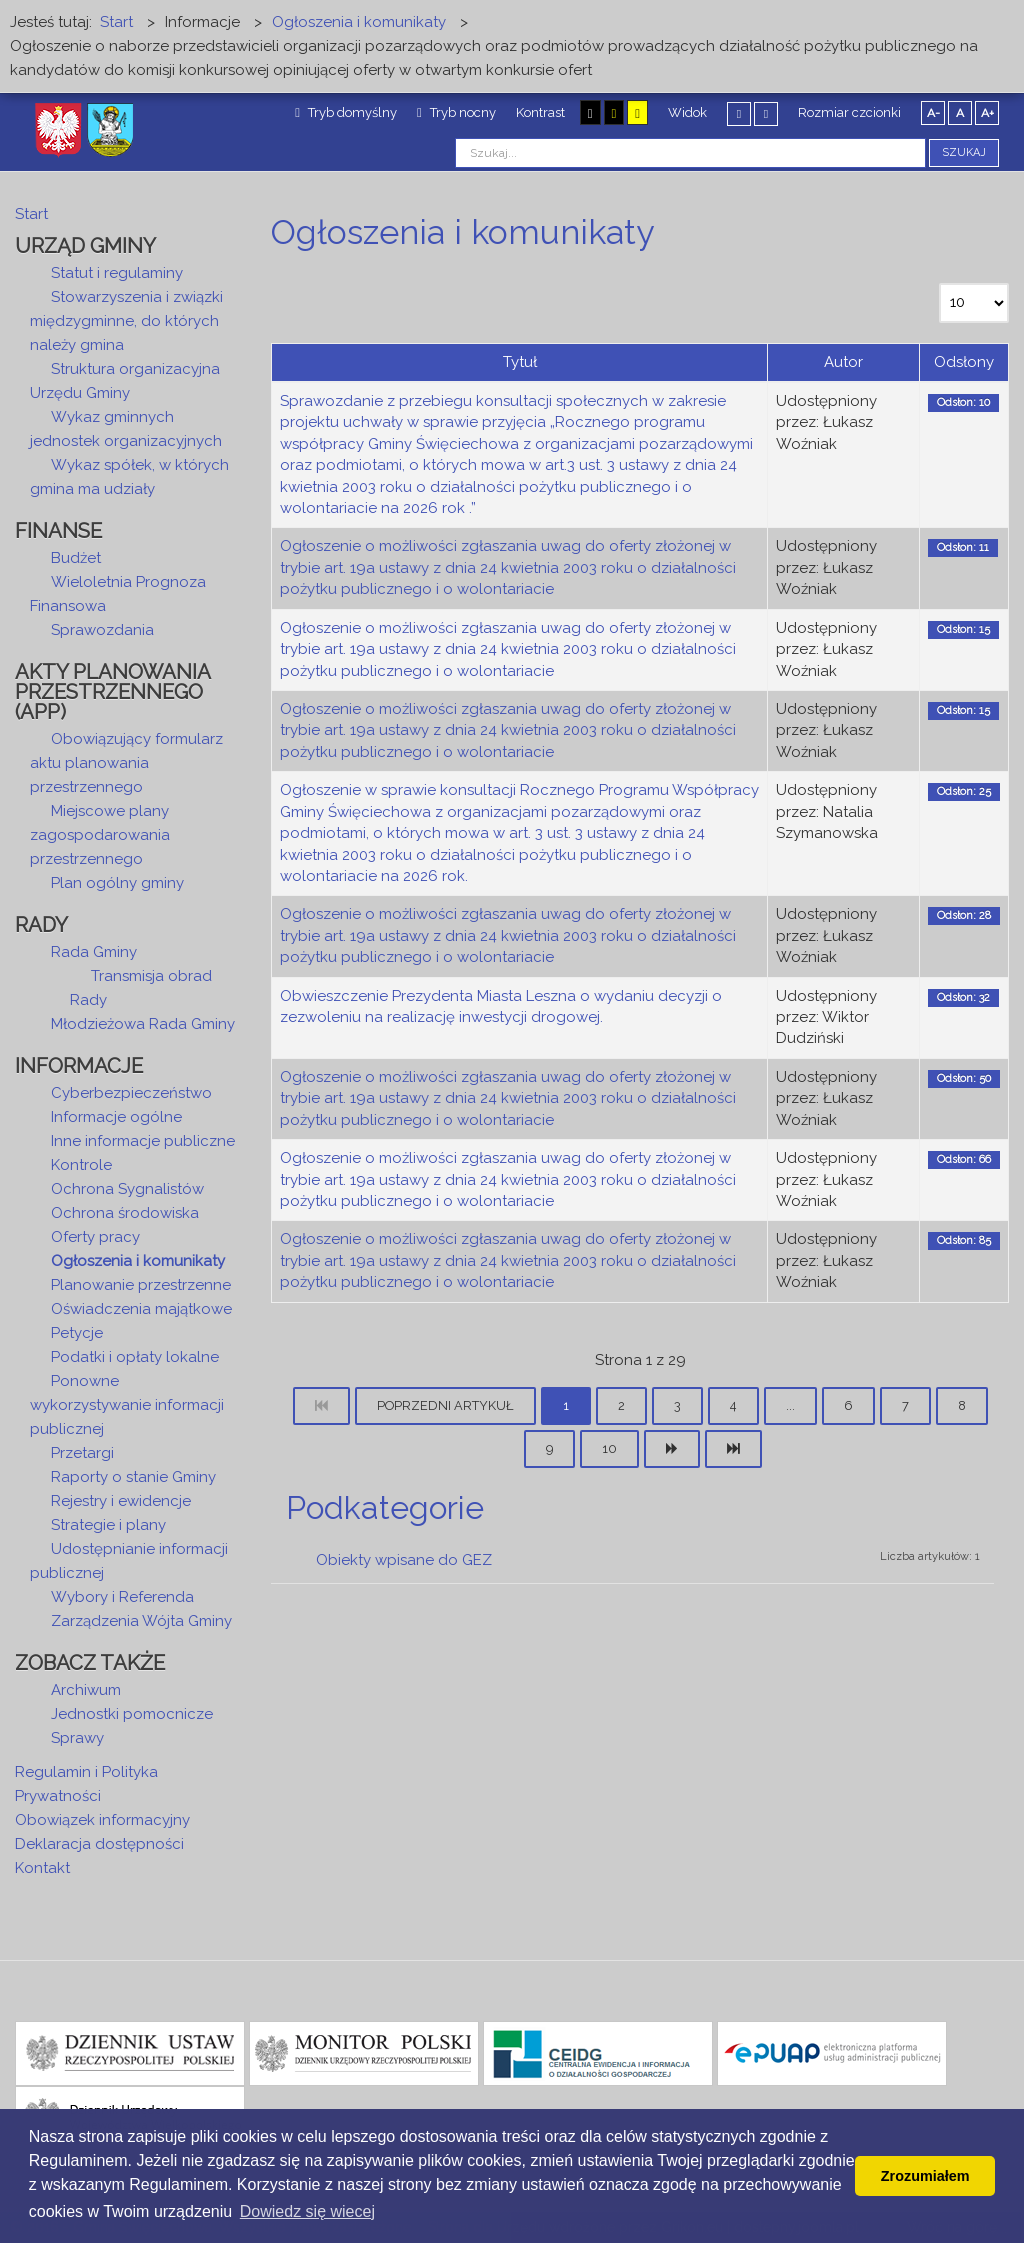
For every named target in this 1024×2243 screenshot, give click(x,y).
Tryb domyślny (346, 112)
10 (609, 1448)
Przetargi (82, 1453)
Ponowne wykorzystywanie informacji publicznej (127, 1405)
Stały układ (739, 113)
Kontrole (81, 1165)
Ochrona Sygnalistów (127, 1189)
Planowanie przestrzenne (141, 1285)
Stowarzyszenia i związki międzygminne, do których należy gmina (126, 321)
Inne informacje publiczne (143, 1141)
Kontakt (42, 1868)
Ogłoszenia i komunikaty (138, 1261)
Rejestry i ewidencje (121, 1501)
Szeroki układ (766, 113)
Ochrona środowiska (125, 1213)
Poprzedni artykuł (445, 1405)
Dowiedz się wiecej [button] (307, 2211)
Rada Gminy (94, 952)
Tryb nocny (456, 112)
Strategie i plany (108, 1525)
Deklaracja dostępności (99, 1844)
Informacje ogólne (116, 1117)
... (790, 1405)
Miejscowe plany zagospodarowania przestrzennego (100, 835)
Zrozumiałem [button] (925, 2176)
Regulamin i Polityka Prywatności (86, 1784)
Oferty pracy (95, 1237)
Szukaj (964, 152)
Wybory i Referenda (122, 1597)
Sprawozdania (102, 630)
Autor (843, 362)
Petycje (77, 1333)
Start (31, 214)
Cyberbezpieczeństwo (131, 1093)
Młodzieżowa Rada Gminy (143, 1024)
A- (933, 113)
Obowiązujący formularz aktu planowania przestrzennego (126, 763)
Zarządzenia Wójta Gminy (141, 1621)
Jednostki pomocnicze (132, 1714)
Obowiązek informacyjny (102, 1820)
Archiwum (86, 1690)
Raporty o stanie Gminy (133, 1477)
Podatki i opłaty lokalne (135, 1357)
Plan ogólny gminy (117, 883)
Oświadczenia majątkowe (141, 1309)
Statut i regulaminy (117, 273)
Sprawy (77, 1738)
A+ (987, 113)
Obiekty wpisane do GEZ (404, 1560)
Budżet (76, 558)
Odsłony (964, 362)
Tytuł (520, 362)
